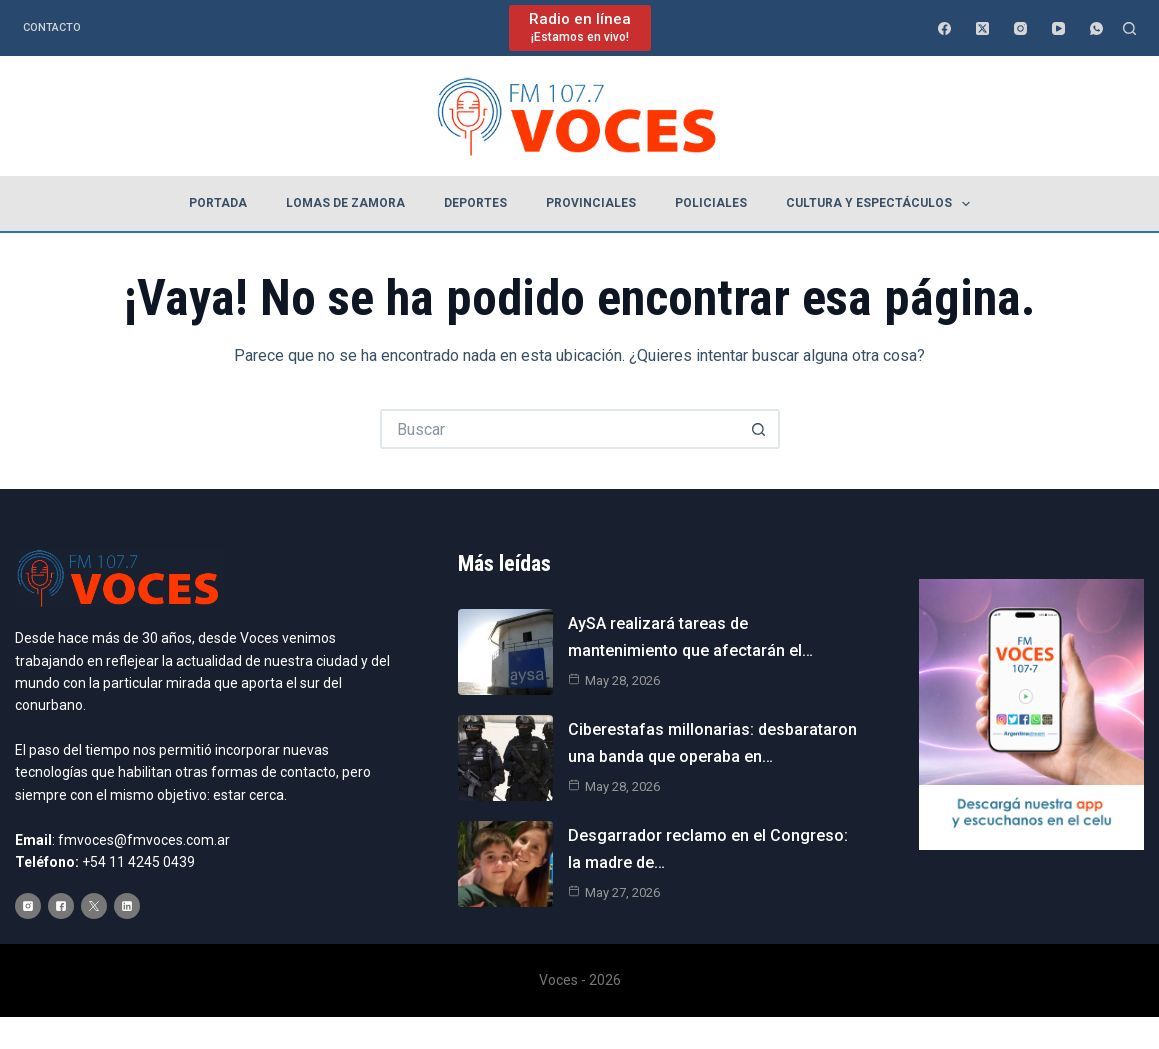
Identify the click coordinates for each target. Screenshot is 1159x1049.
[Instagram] (1020, 28)
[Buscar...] (560, 429)
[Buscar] (1129, 28)
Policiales (711, 203)
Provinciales (591, 203)
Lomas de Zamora (345, 203)
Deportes (475, 203)
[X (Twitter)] (982, 28)
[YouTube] (1058, 28)
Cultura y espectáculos (882, 204)
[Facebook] (944, 28)
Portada (218, 203)
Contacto (52, 27)
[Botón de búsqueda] (760, 429)
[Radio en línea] (580, 27)
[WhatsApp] (1096, 28)
